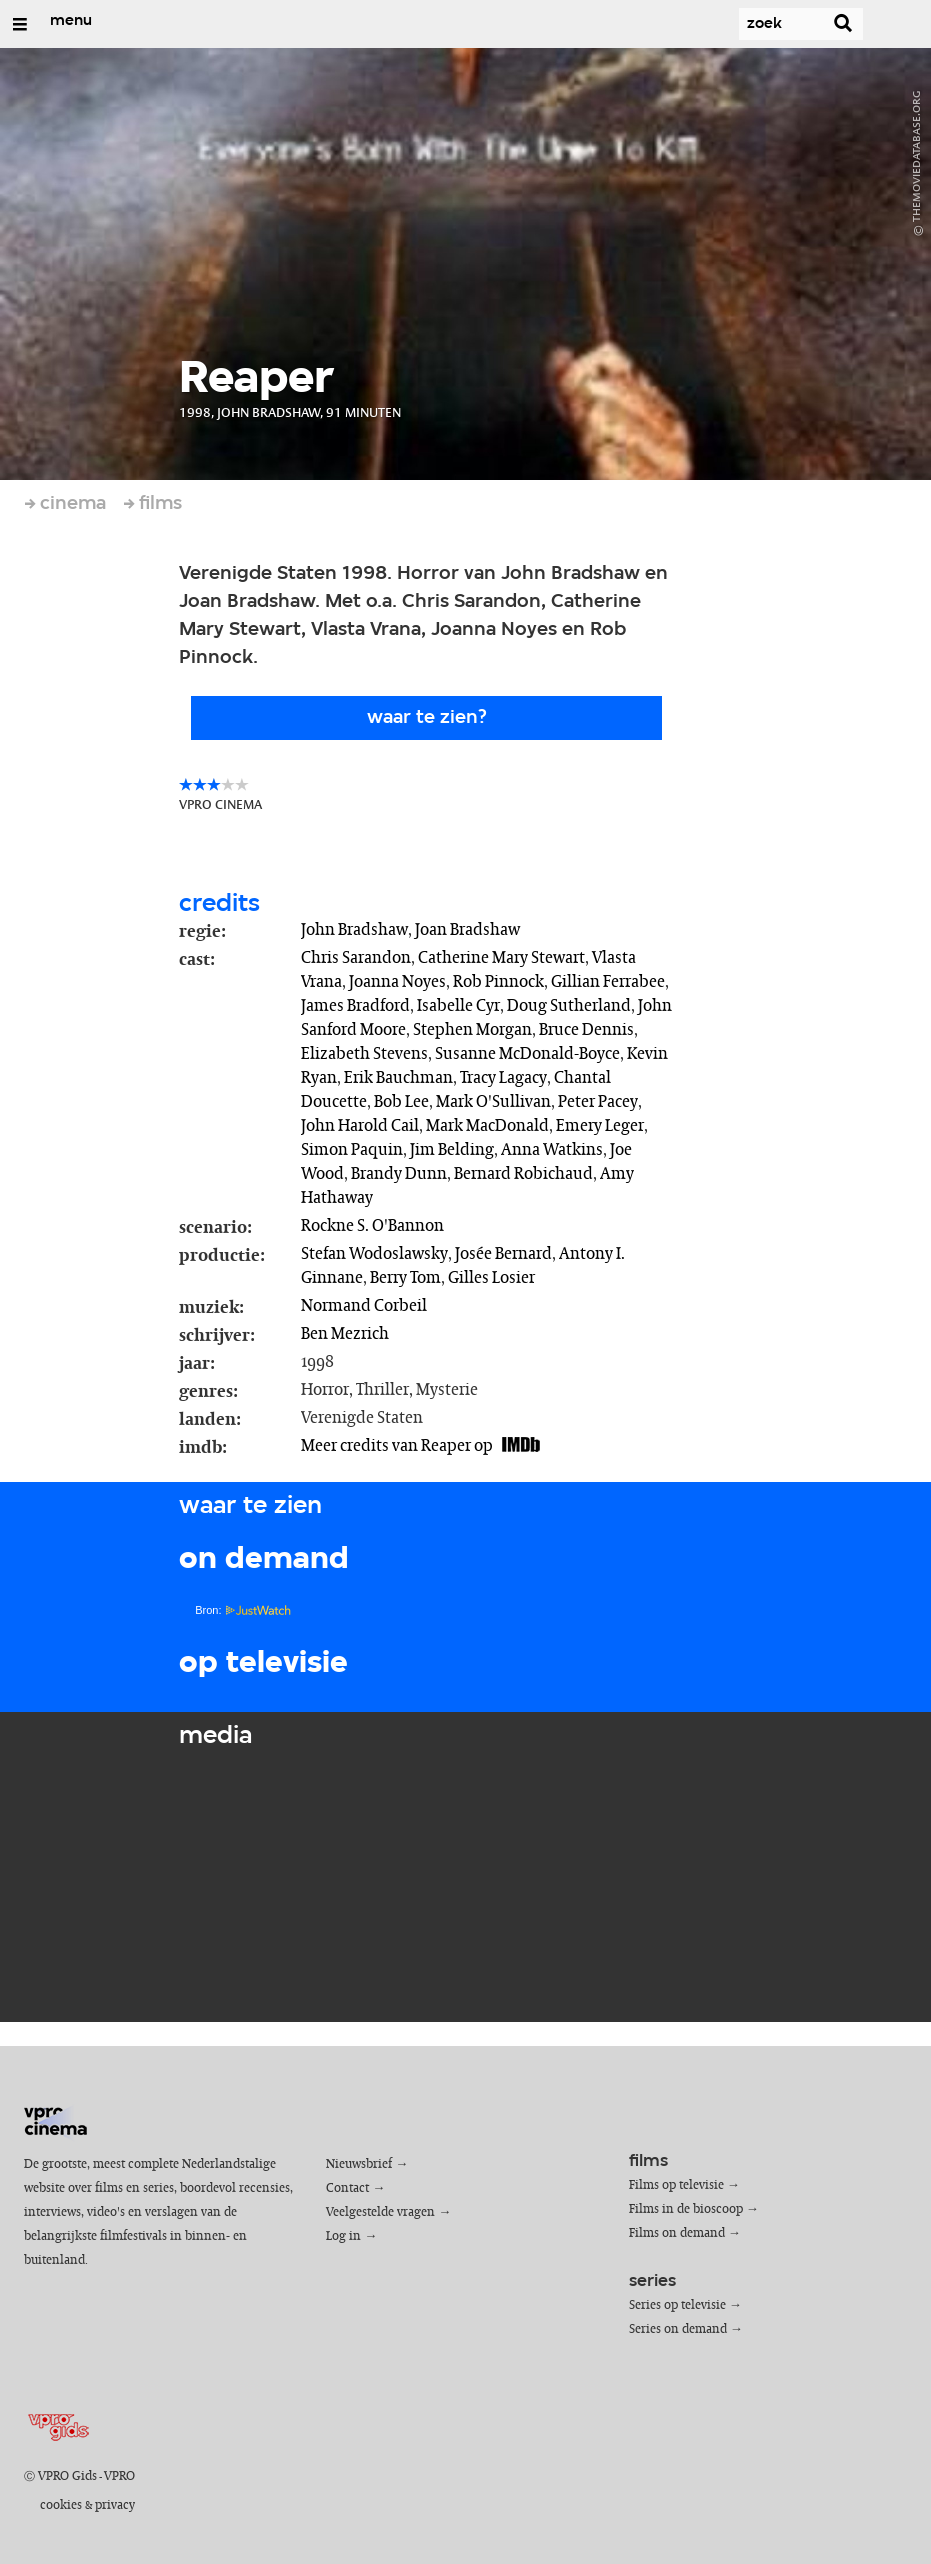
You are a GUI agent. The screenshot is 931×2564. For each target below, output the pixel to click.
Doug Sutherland (569, 1006)
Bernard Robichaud (523, 1174)
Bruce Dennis (586, 1030)
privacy (115, 2505)
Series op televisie (677, 2305)
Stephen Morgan (472, 1030)
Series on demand (678, 2329)
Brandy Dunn (399, 1174)
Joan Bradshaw (467, 930)
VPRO (119, 2476)
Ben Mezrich (345, 1334)
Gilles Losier (491, 1278)
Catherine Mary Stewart (501, 958)
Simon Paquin (352, 1150)
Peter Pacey (598, 1102)
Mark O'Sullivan (493, 1102)
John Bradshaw (354, 930)
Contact (347, 2188)
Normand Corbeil (364, 1306)
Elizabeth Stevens (364, 1054)
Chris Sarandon (356, 958)
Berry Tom (405, 1278)
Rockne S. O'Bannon (372, 1226)
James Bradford (355, 1006)
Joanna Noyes (397, 982)
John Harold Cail (360, 1126)
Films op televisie (676, 2185)
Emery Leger (600, 1126)
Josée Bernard (503, 1254)
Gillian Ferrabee (608, 982)
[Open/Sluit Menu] (20, 24)
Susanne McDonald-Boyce (527, 1054)
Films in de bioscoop (686, 2209)
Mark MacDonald (487, 1126)
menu (71, 21)
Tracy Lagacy (503, 1078)
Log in (343, 2236)
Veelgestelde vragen (380, 2212)
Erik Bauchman (398, 1078)
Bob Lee (401, 1102)
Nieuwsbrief (359, 2164)
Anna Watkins (552, 1150)
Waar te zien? (427, 718)
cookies (61, 2505)
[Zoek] (763, 24)
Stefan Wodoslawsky (374, 1254)
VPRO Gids (67, 2476)
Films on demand (677, 2233)
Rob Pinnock (498, 982)
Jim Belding (452, 1150)
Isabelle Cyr (458, 1006)
